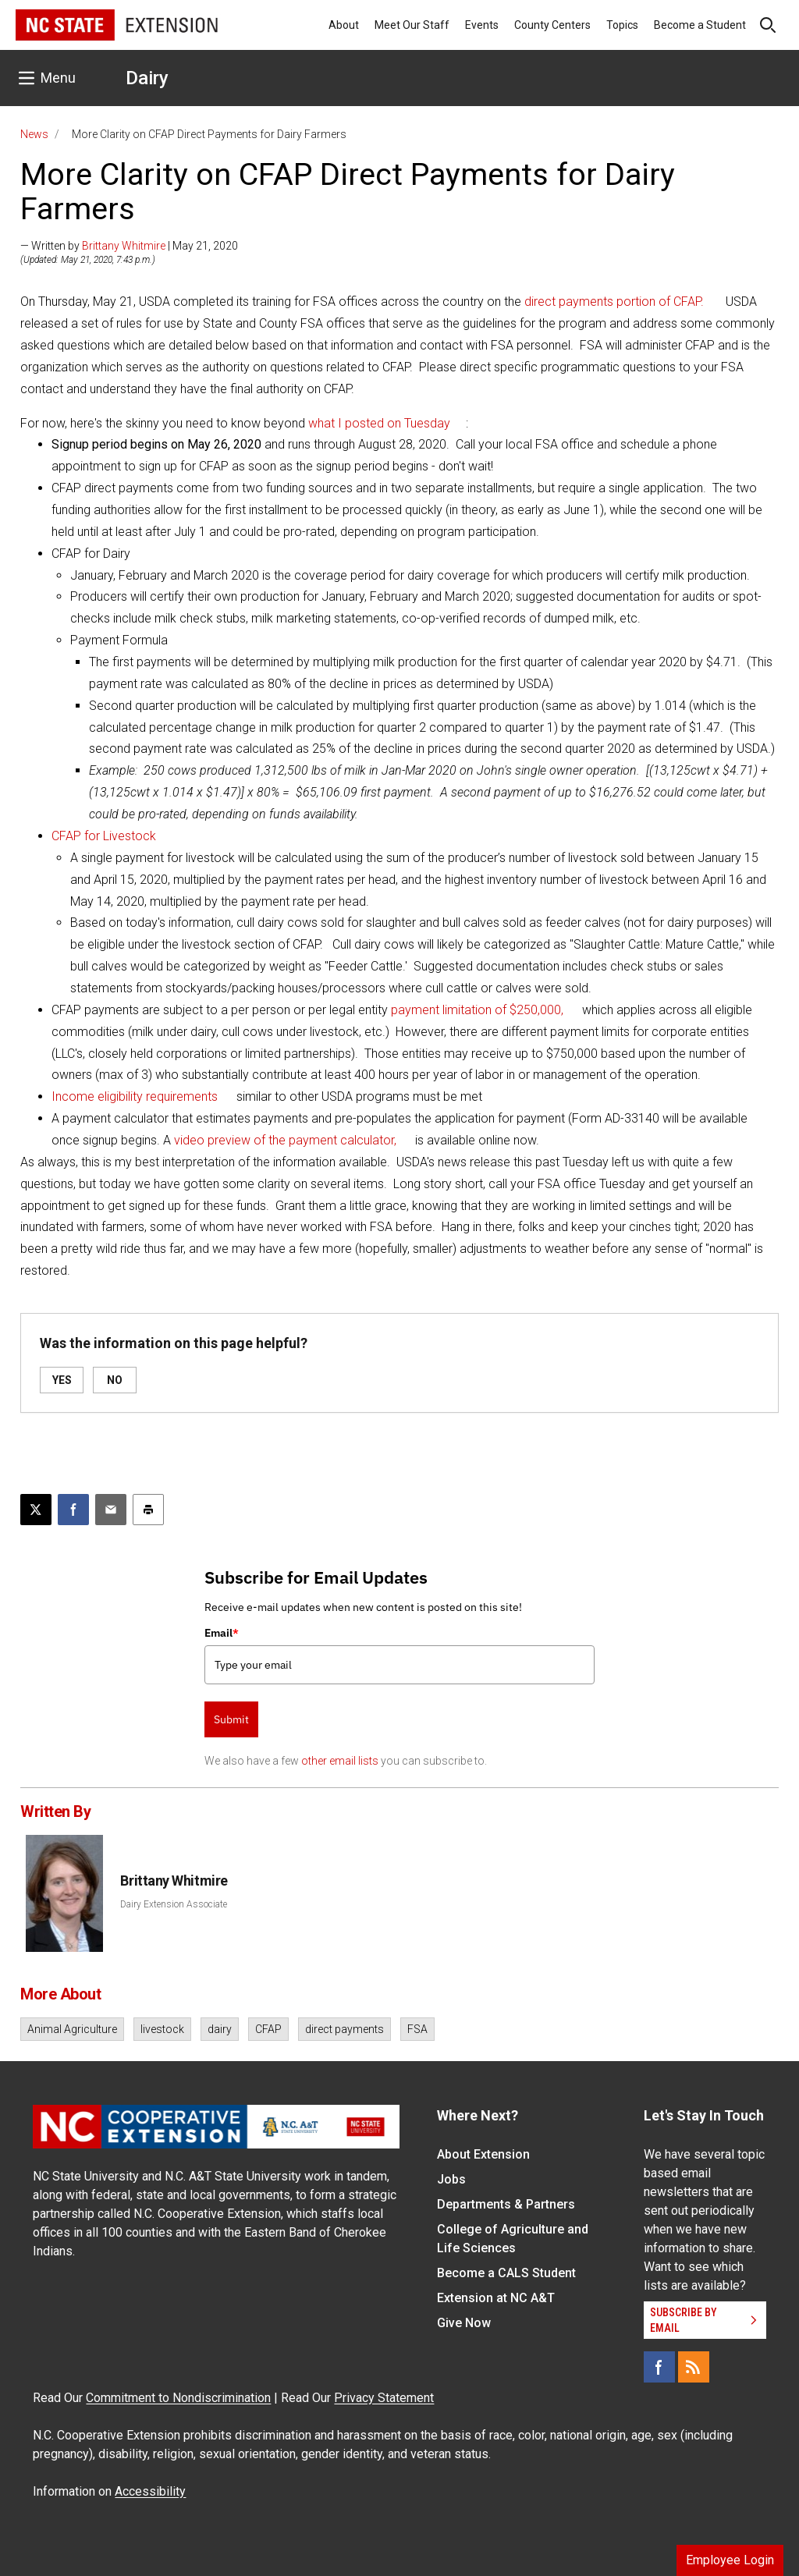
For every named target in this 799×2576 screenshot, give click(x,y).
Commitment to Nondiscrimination (178, 2397)
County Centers (552, 25)
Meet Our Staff (412, 25)
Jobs (451, 2179)
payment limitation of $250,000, (477, 1009)
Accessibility (150, 2491)
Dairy (147, 78)
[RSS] (693, 2367)
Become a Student (700, 25)
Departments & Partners (506, 2204)
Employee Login (730, 2560)
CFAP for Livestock (103, 836)
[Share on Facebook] (73, 1509)
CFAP (268, 2029)
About (343, 25)
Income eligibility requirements (134, 1096)
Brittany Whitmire (123, 246)
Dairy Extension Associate (173, 1904)
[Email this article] (110, 1509)
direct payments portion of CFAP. (614, 301)
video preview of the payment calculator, (285, 1140)
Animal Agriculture (72, 2029)
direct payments (344, 2029)
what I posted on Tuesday (379, 423)
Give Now (464, 2322)
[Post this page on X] (35, 1509)
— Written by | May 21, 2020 (129, 246)
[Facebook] (659, 2367)
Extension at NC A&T (496, 2297)
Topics (622, 25)
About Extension (483, 2154)
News (34, 134)
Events (482, 25)
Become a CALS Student (506, 2273)
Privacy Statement (384, 2397)
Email (221, 1633)
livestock (162, 2029)
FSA (417, 2029)
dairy (220, 2029)
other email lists (339, 1761)
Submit (231, 1719)
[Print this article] (148, 1509)
